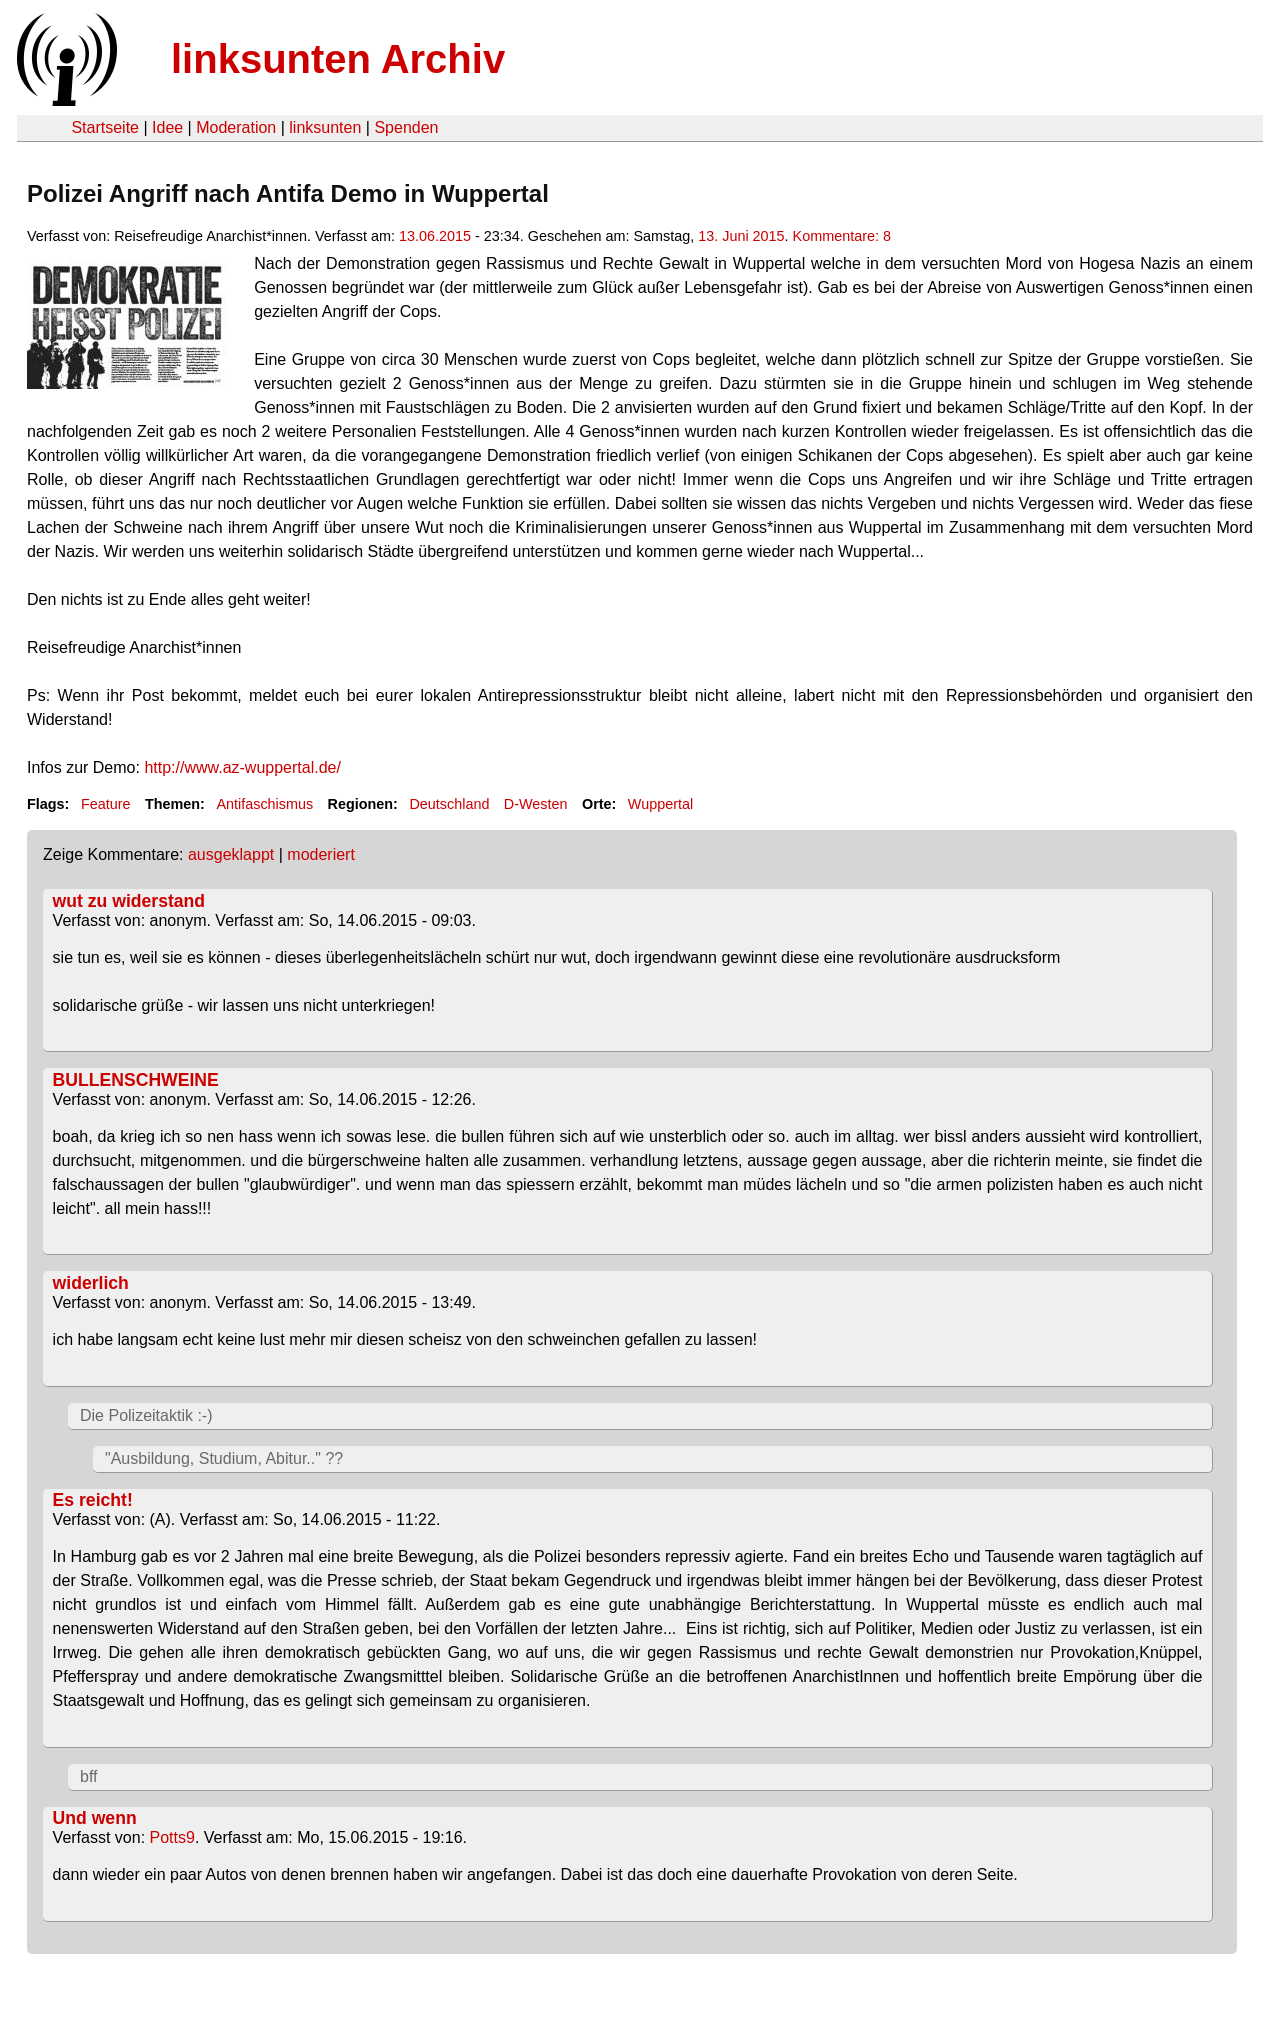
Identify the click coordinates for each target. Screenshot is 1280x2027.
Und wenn (95, 1818)
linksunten (325, 127)
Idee (167, 127)
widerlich (91, 1283)
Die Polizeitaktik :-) (146, 1415)
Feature (106, 804)
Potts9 (172, 1837)
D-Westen (536, 804)
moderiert (321, 854)
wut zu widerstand (129, 901)
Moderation (236, 127)
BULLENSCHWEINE (136, 1080)
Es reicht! (93, 1500)
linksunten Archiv (338, 59)
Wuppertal (660, 804)
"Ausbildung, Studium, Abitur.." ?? (224, 1458)
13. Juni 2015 (741, 236)
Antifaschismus (264, 804)
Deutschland (449, 804)
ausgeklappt (231, 854)
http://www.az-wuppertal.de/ (242, 767)
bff (89, 1776)
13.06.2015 (435, 236)
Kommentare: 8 (842, 236)
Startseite (105, 127)
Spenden (406, 127)
